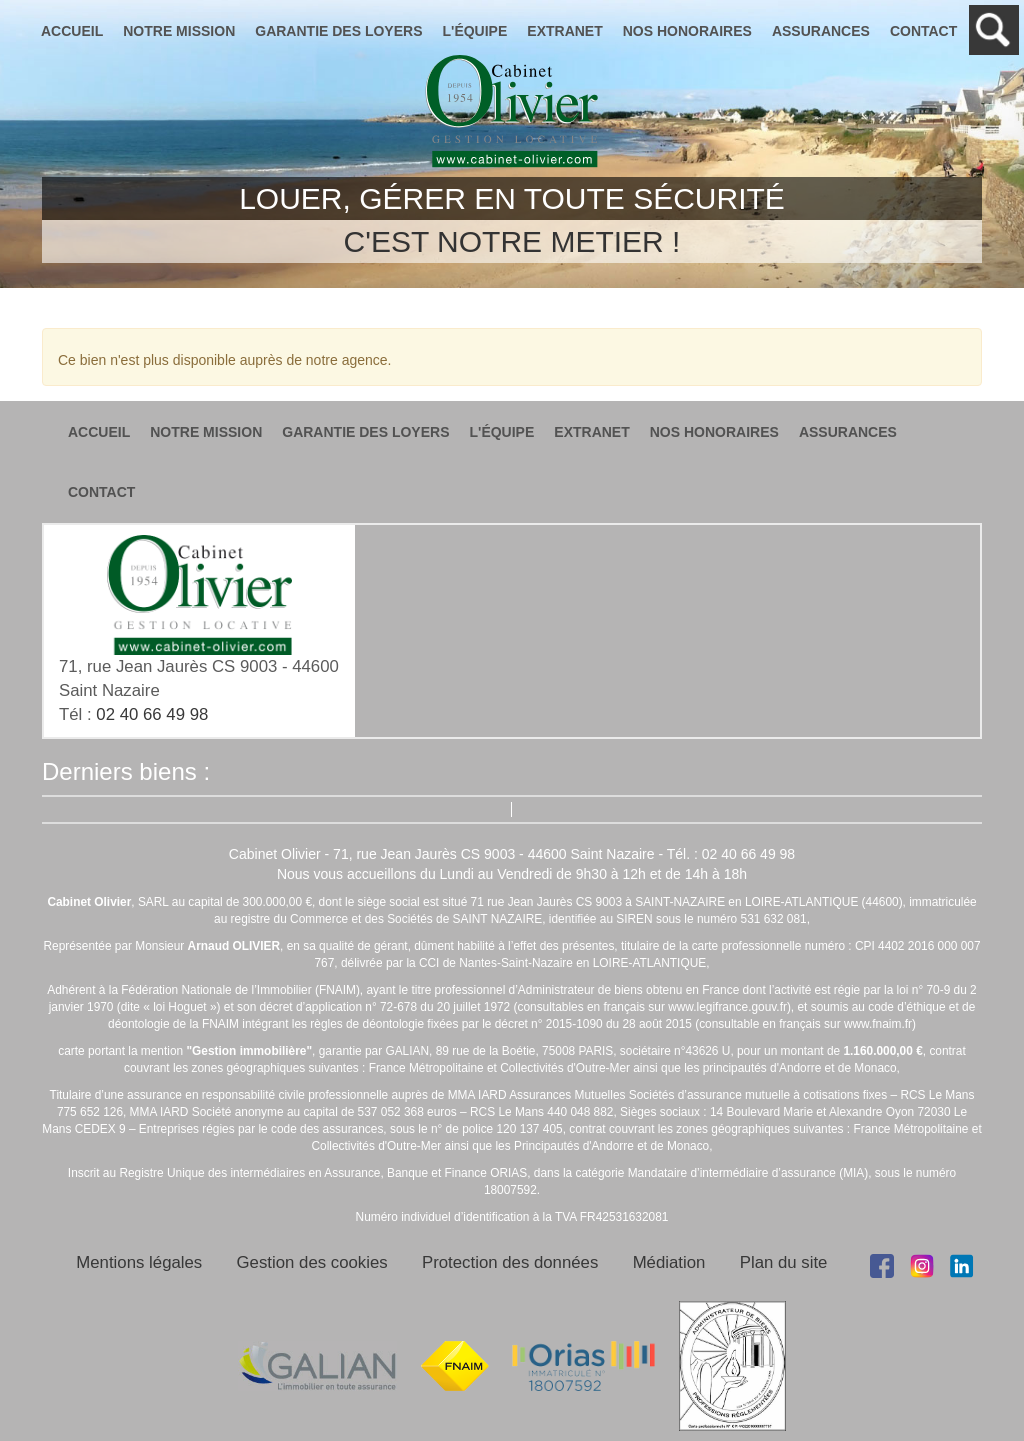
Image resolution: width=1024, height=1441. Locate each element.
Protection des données (510, 1262)
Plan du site (784, 1262)
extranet (564, 31)
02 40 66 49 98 (152, 714)
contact (923, 31)
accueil (72, 31)
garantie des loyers (338, 31)
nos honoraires (687, 31)
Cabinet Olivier (512, 112)
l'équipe (475, 31)
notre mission (179, 31)
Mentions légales (139, 1262)
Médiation (669, 1262)
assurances (821, 31)
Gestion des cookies (312, 1262)
